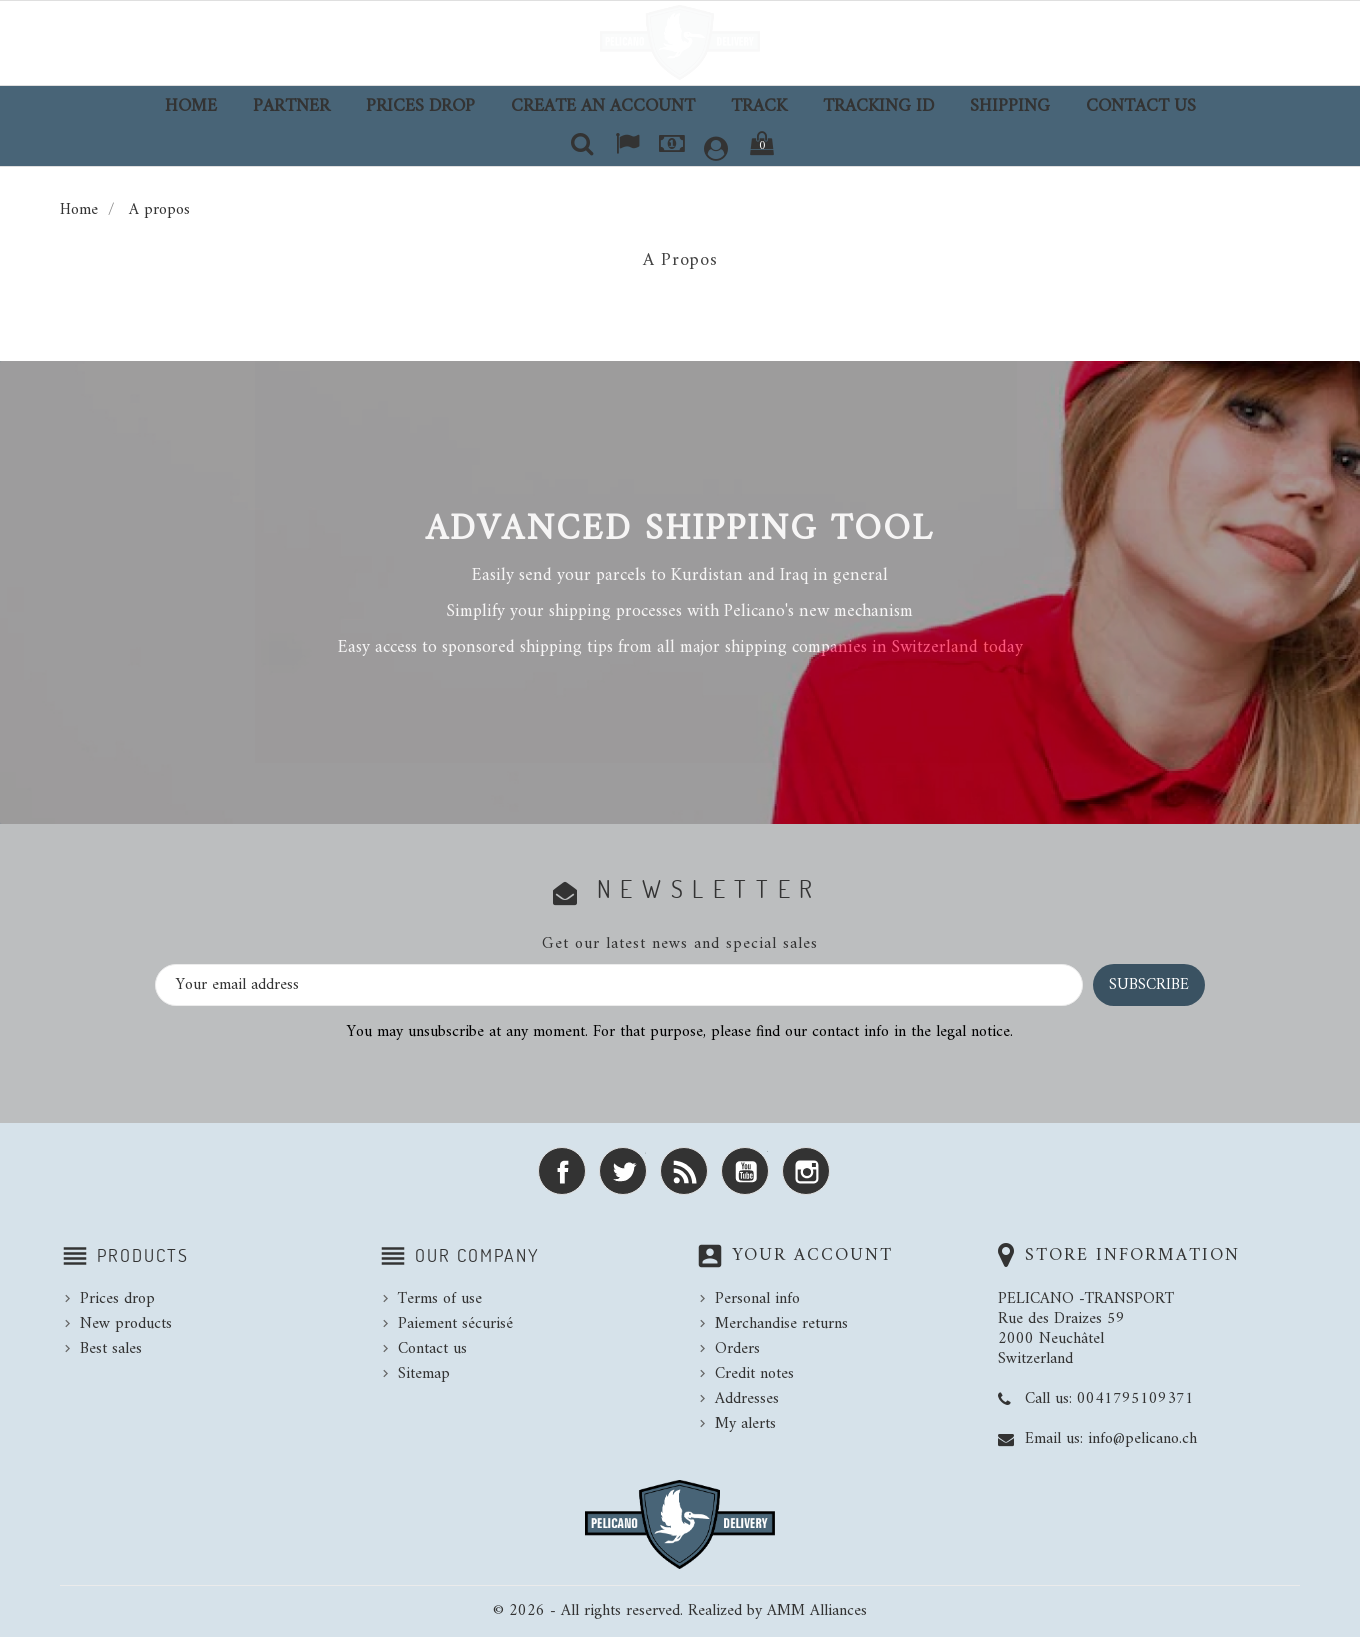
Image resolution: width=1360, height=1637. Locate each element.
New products (126, 1324)
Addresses (747, 1399)
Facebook (562, 1171)
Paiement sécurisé (455, 1324)
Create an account (603, 106)
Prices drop (420, 106)
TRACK (759, 106)
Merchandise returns (781, 1324)
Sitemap (424, 1374)
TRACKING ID (878, 106)
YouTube (745, 1171)
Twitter (623, 1171)
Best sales (111, 1349)
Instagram (806, 1171)
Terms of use (440, 1299)
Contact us (1141, 106)
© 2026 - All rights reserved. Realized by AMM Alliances (680, 1611)
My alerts (745, 1424)
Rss (684, 1171)
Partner (291, 106)
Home (191, 106)
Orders (737, 1349)
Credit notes (754, 1374)
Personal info (757, 1299)
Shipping (1010, 106)
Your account (812, 1255)
